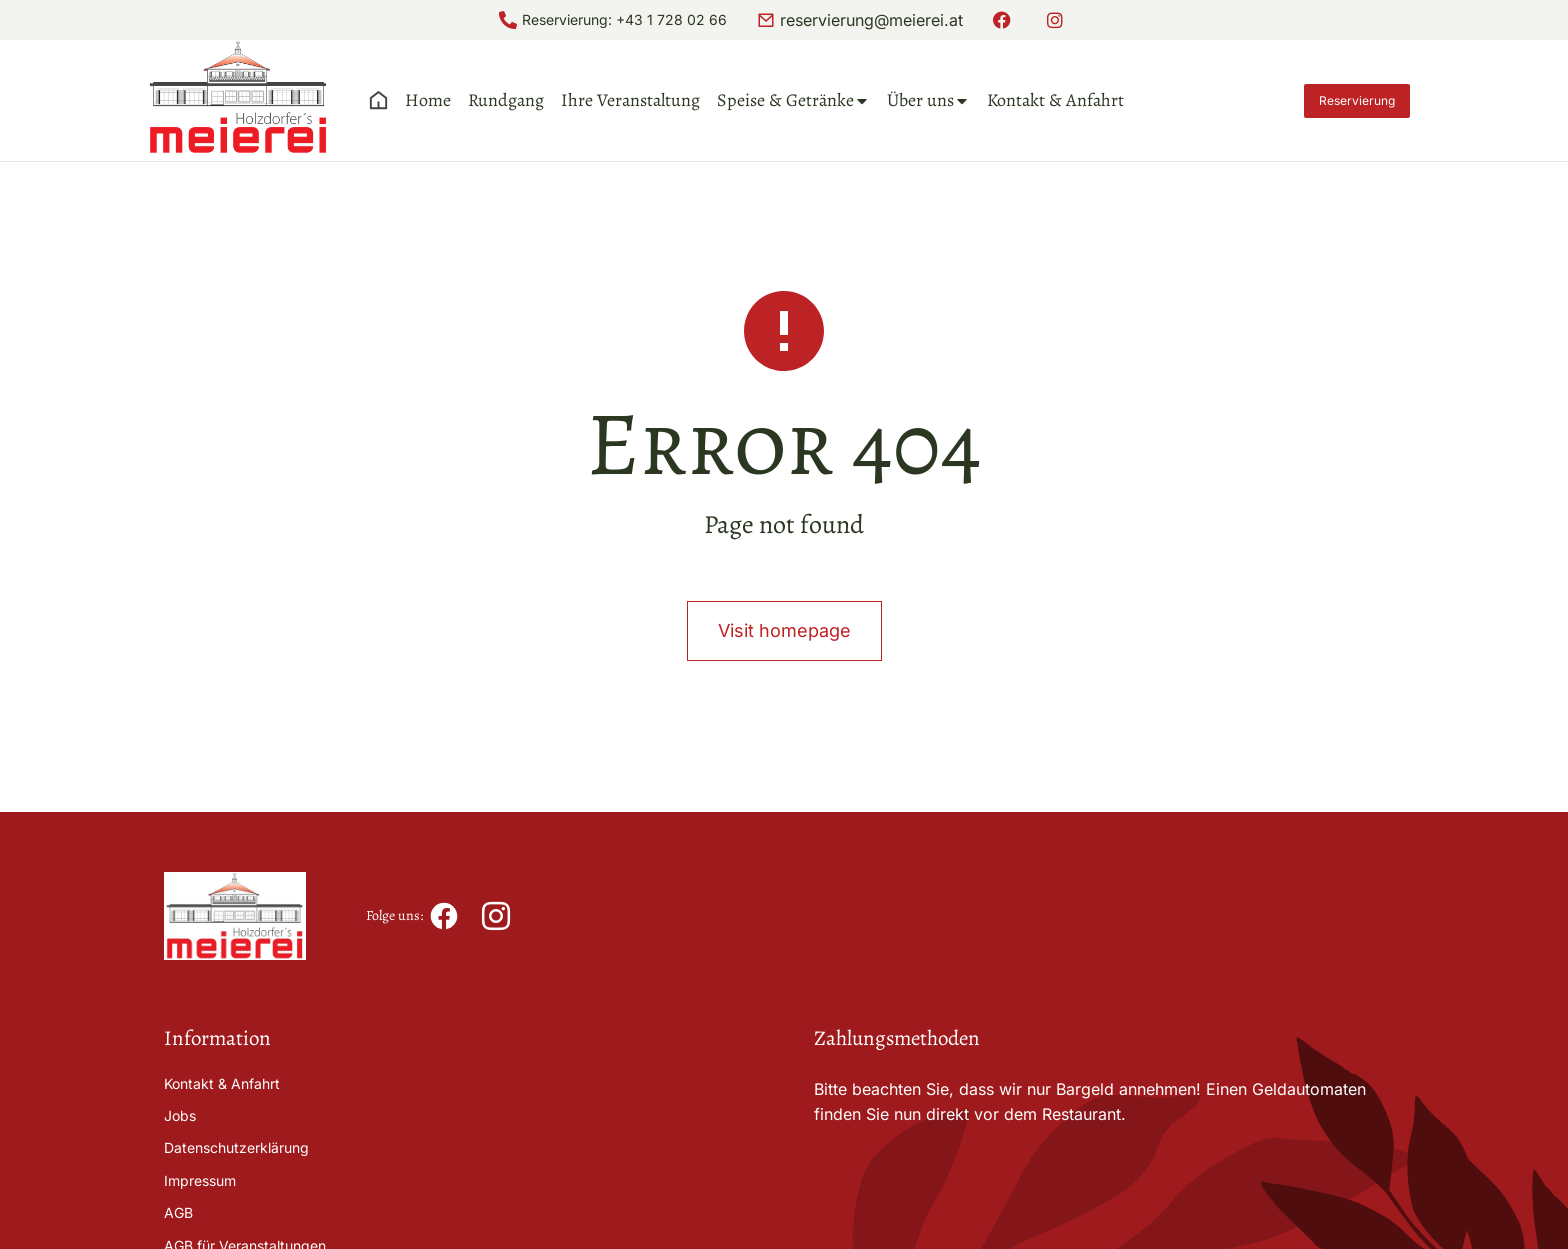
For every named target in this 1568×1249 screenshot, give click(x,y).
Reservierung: (569, 19)
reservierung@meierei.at (871, 20)
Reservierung (1357, 100)
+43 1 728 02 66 (671, 19)
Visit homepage (784, 630)
